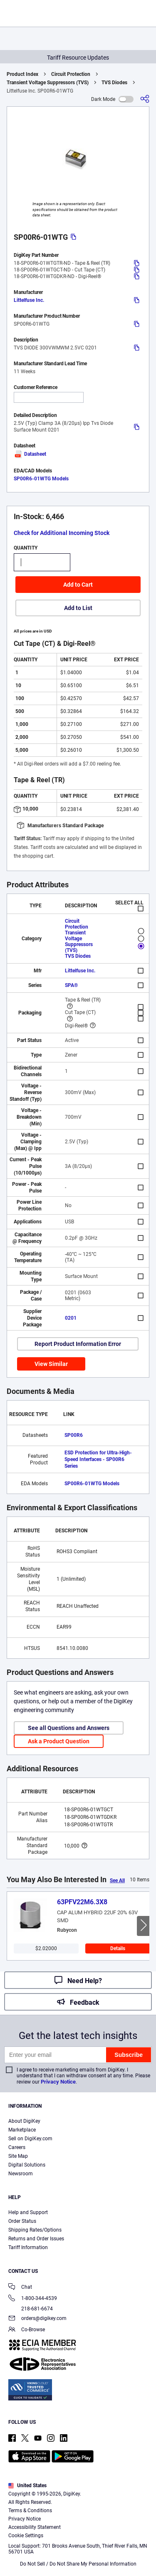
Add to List (78, 608)
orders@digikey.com (37, 2319)
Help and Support (28, 2212)
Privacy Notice (58, 2082)
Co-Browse (26, 2330)
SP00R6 (73, 1435)
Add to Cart (78, 584)
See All (117, 1880)
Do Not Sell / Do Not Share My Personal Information (78, 2564)
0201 (71, 1318)
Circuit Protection (70, 74)
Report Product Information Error (78, 1344)
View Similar (51, 1364)
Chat (20, 2288)
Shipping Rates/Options (35, 2230)
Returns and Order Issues (36, 2239)
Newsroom (20, 2174)
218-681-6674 (30, 2309)
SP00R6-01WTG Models (41, 479)
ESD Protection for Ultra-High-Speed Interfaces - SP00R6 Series (98, 1459)
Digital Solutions (26, 2165)
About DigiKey (24, 2121)
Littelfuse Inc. (29, 300)
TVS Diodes (114, 82)
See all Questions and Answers (68, 1728)
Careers (16, 2147)
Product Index (22, 74)
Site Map (18, 2156)
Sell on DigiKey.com (30, 2139)
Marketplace (22, 2130)
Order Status (22, 2221)
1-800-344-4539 (32, 2299)
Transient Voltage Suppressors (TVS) (48, 82)
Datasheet (30, 454)
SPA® (71, 985)
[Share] (144, 99)
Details (117, 1948)
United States (27, 2485)
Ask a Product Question (58, 1741)
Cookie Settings (25, 2535)
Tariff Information (28, 2247)
